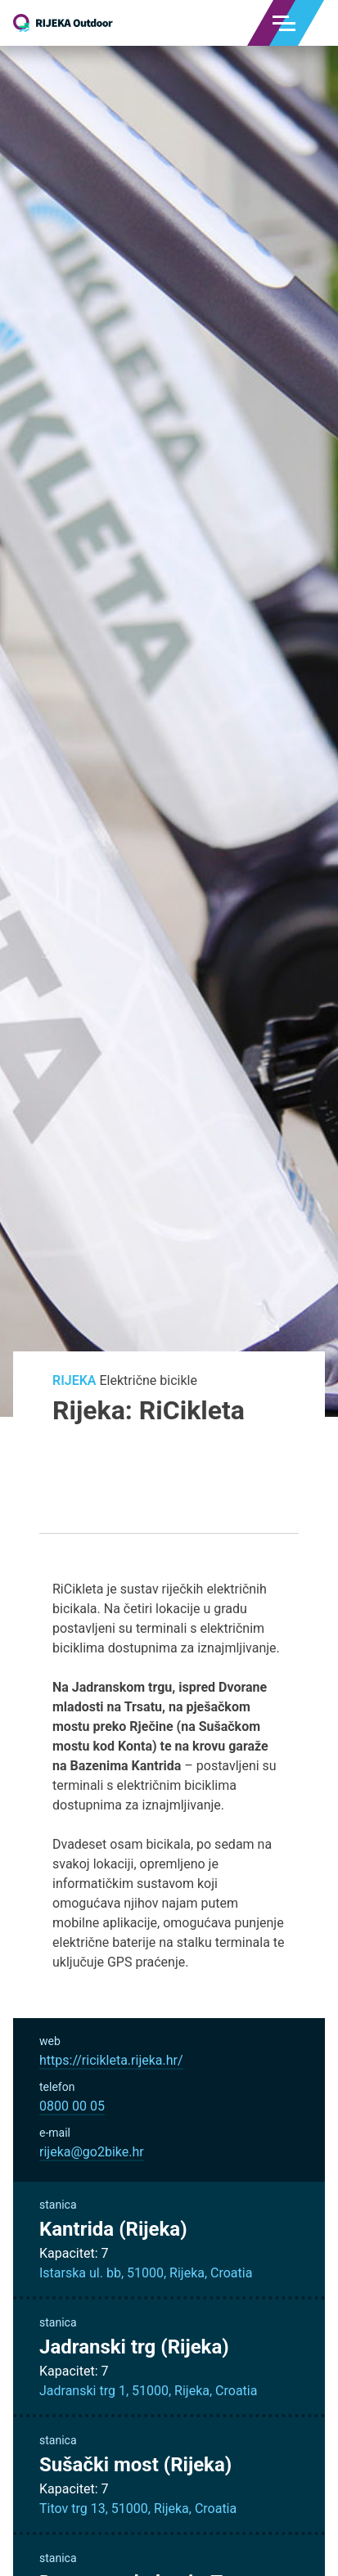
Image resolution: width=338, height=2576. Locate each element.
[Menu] (284, 23)
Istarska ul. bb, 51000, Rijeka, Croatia (145, 2273)
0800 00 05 (72, 2106)
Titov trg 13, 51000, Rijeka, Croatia (138, 2508)
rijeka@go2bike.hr (91, 2152)
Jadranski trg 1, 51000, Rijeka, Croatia (148, 2390)
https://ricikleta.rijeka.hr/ (111, 2060)
